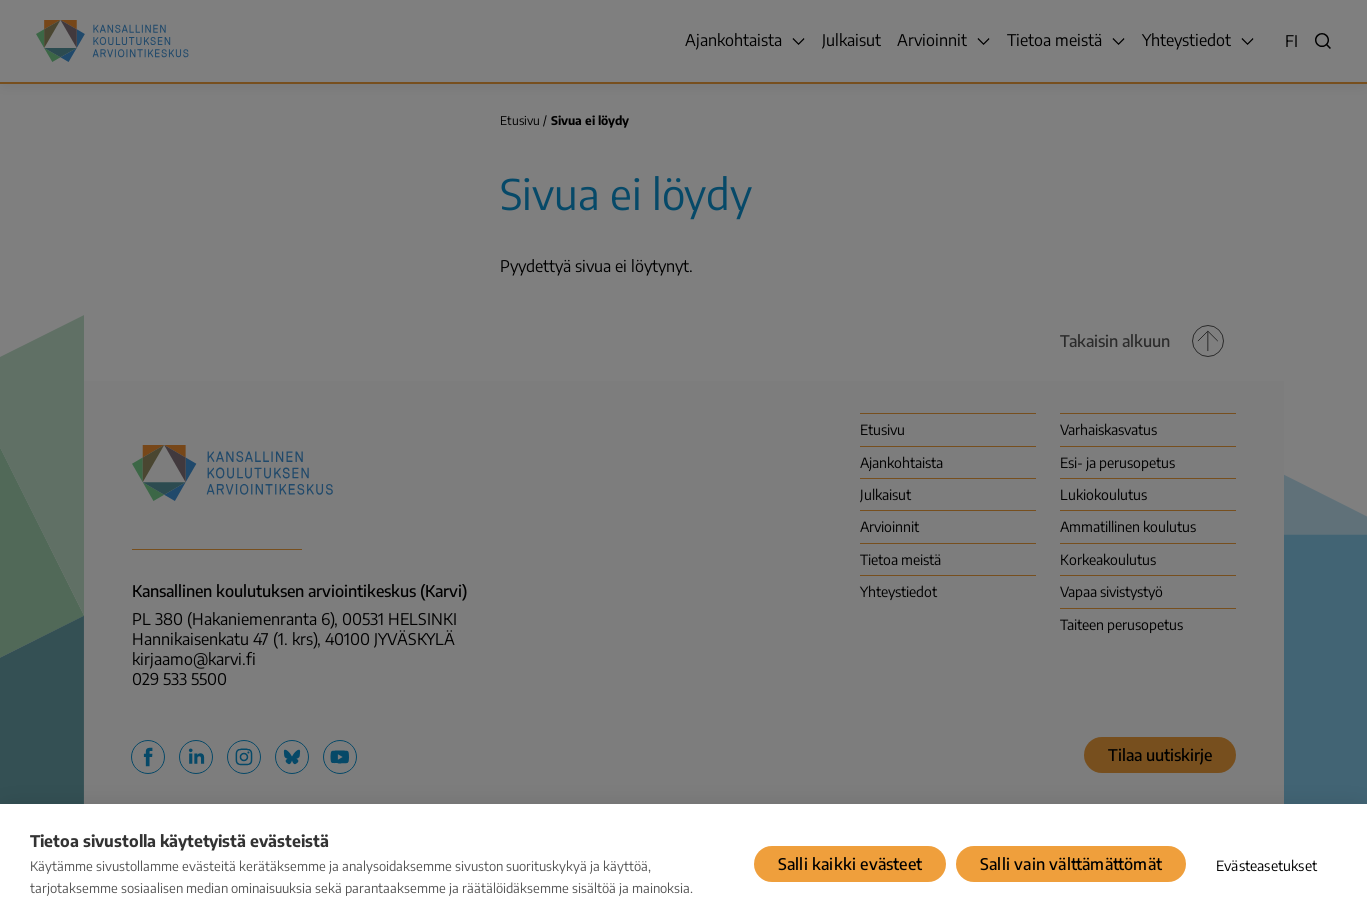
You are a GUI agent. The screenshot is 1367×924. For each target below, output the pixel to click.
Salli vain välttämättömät (1071, 864)
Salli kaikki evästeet (850, 864)
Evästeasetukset (1266, 865)
